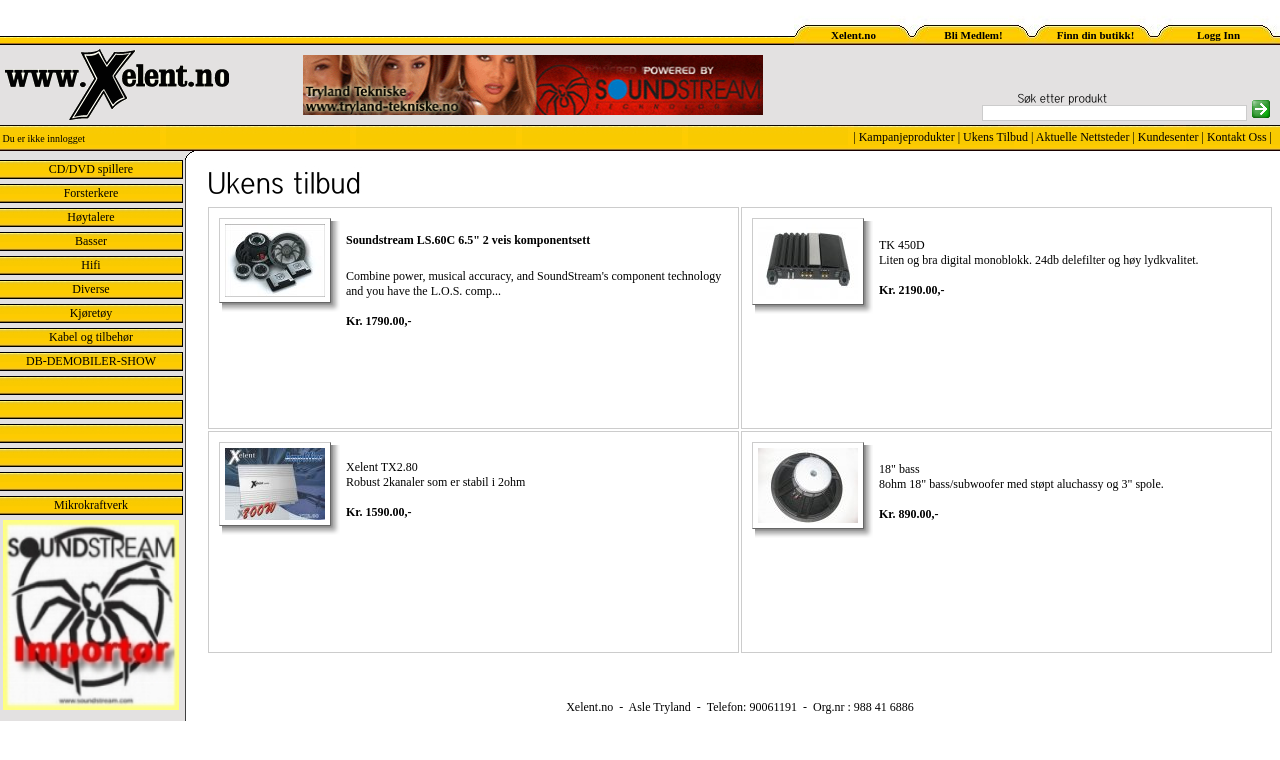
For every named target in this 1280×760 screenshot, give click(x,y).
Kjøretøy (91, 313)
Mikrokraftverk (91, 505)
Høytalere (90, 217)
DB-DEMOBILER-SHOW (91, 361)
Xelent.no (853, 35)
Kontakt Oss (1237, 137)
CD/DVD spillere (91, 169)
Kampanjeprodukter (907, 137)
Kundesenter (1168, 137)
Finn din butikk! (1096, 35)
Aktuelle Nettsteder (1083, 137)
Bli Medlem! (973, 35)
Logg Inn (1218, 35)
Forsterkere (91, 193)
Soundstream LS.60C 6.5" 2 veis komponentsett (468, 240)
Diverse (90, 289)
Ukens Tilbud (995, 137)
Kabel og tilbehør (91, 337)
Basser (91, 241)
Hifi (90, 265)
